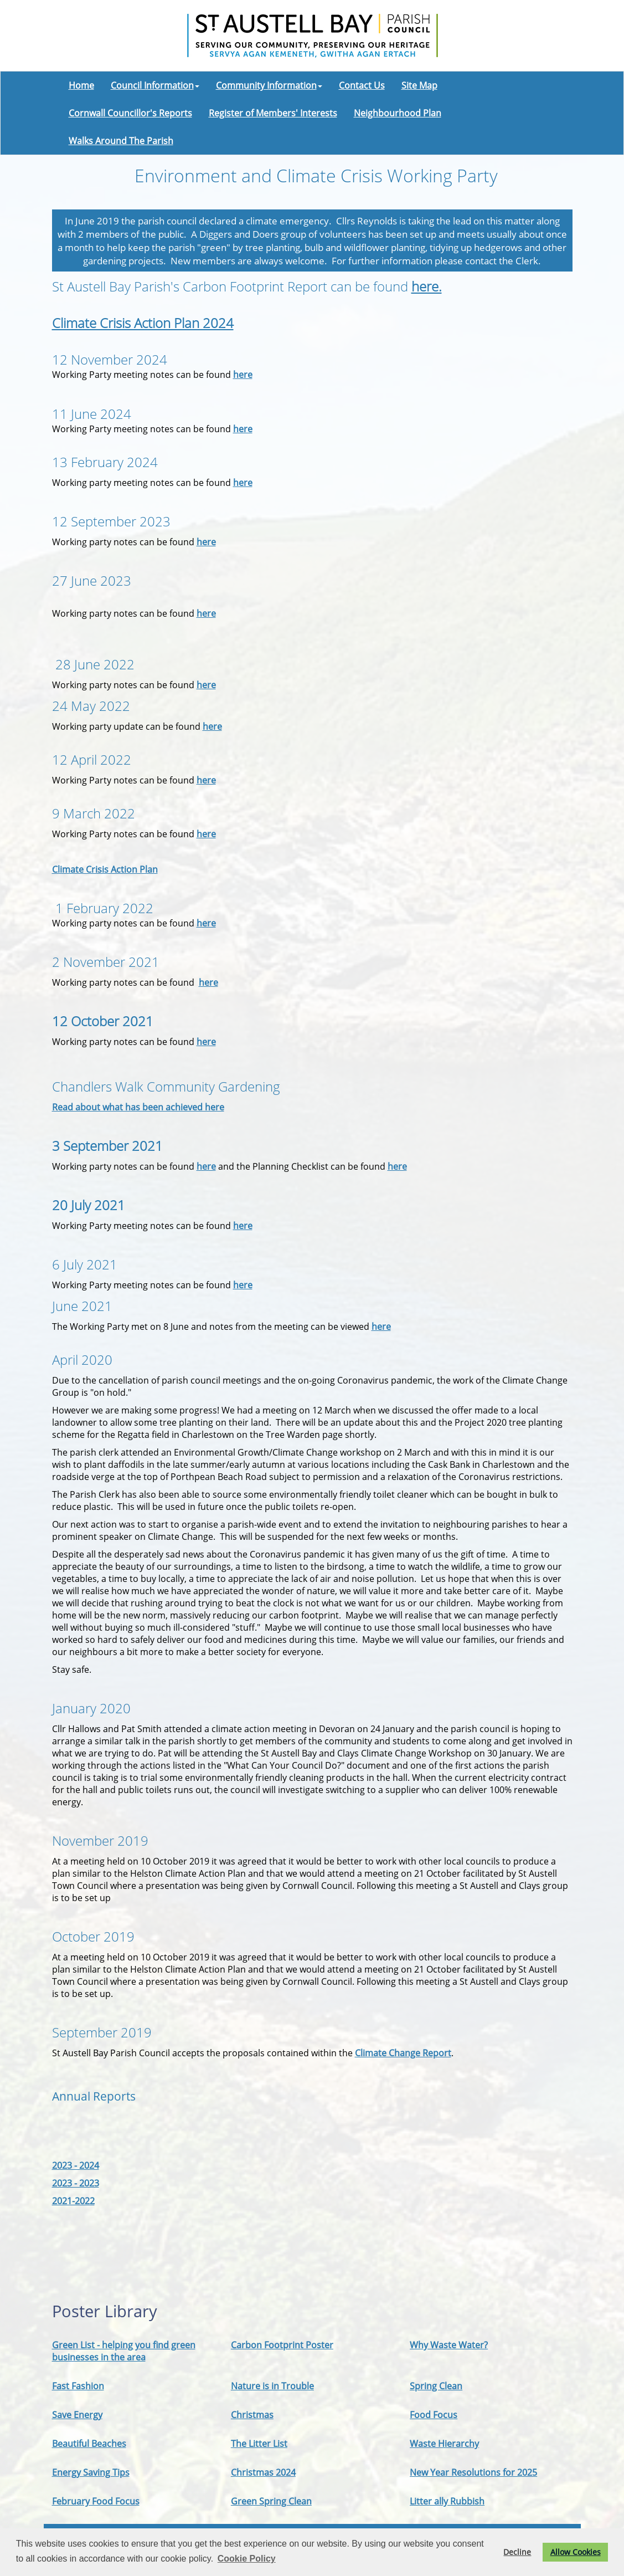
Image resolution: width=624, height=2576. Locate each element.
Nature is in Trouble (272, 2386)
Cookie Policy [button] (247, 2558)
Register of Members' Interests (273, 113)
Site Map (419, 85)
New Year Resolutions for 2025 (473, 2472)
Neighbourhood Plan (397, 113)
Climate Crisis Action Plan (105, 869)
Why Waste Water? (449, 2345)
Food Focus (433, 2415)
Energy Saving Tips (91, 2472)
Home (81, 85)
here (242, 374)
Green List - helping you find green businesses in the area (123, 2351)
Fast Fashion (78, 2386)
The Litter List (259, 2443)
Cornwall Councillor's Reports (130, 113)
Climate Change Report (403, 2053)
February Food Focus (96, 2501)
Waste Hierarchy (444, 2443)
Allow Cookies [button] (575, 2552)
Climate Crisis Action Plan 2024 (143, 323)
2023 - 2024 (75, 2165)
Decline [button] (517, 2552)
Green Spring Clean (271, 2501)
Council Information (155, 85)
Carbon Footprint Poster (282, 2345)
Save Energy (77, 2415)
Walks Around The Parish (121, 141)
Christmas (252, 2415)
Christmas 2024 (263, 2472)
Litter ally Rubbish (447, 2501)
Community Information (269, 85)
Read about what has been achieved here (138, 1107)
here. (426, 286)
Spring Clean (436, 2386)
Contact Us (362, 85)
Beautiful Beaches (89, 2443)
